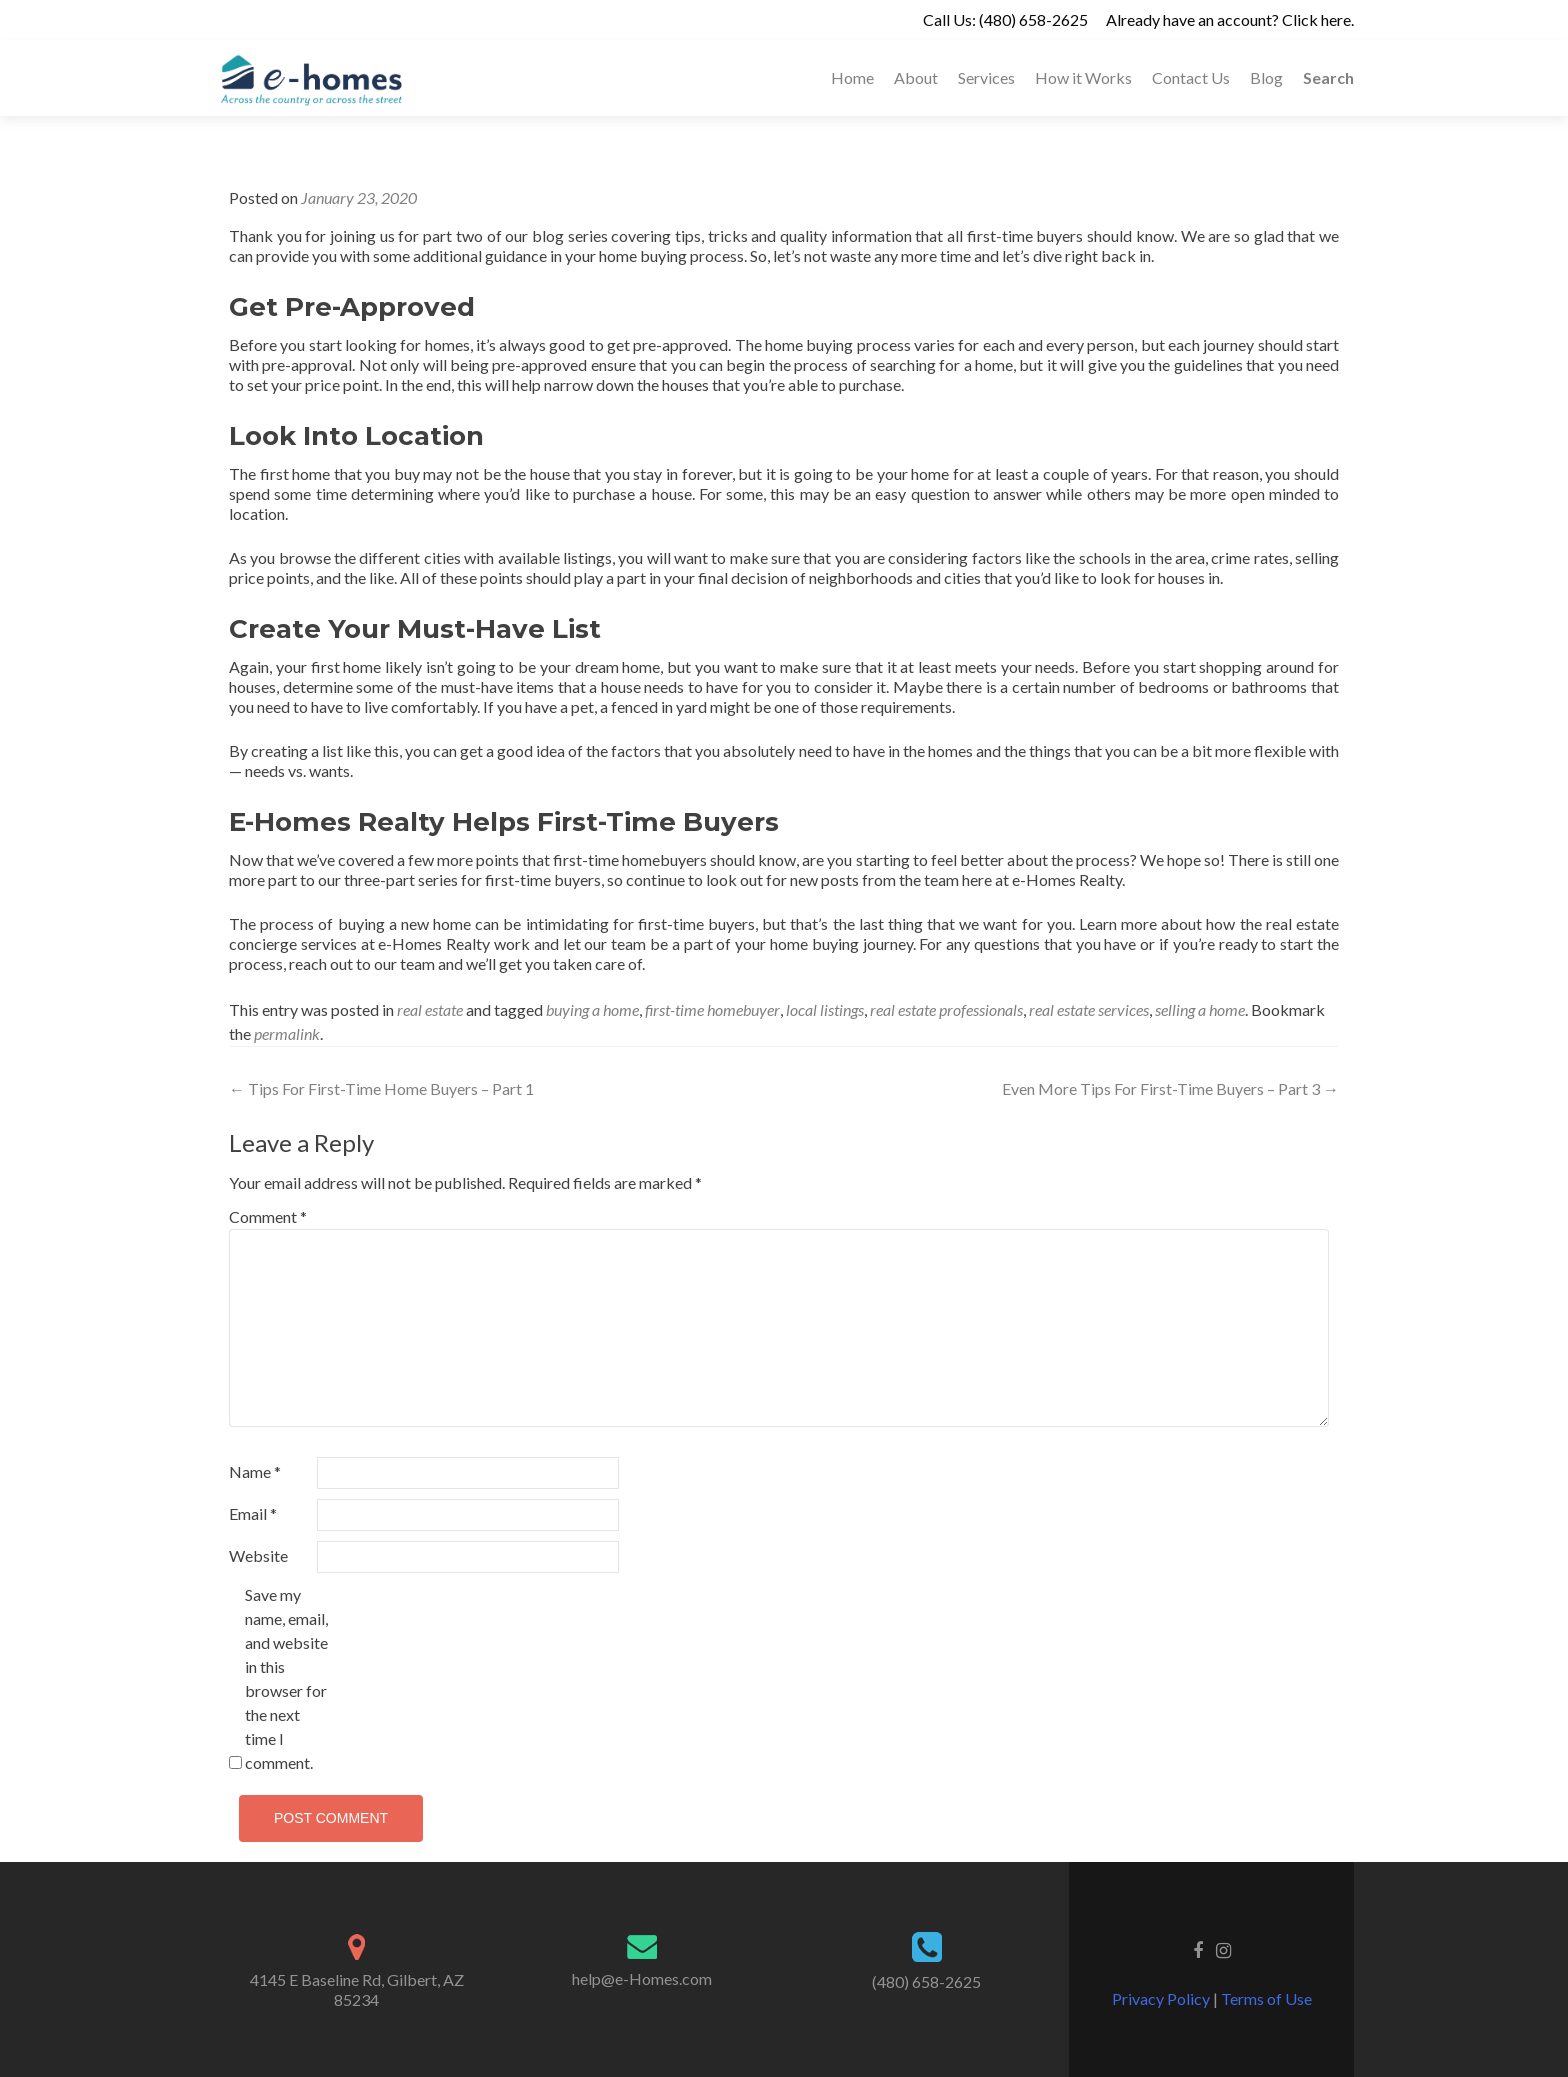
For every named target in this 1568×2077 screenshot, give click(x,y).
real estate (430, 1009)
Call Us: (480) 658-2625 (1005, 19)
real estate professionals (946, 1009)
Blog (1266, 77)
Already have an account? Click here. (1230, 19)
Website (258, 1555)
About (916, 77)
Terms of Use (1265, 1998)
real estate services (1089, 1009)
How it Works (1083, 77)
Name (255, 1471)
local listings (825, 1009)
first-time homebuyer (712, 1009)
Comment (268, 1216)
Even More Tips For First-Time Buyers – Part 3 (1170, 1088)
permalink (287, 1033)
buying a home (592, 1009)
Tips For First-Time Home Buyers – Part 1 (381, 1088)
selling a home (1200, 1009)
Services (986, 77)
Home (852, 77)
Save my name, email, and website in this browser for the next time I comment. (286, 1678)
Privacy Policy (1162, 1998)
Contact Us (1191, 77)
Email (253, 1513)
